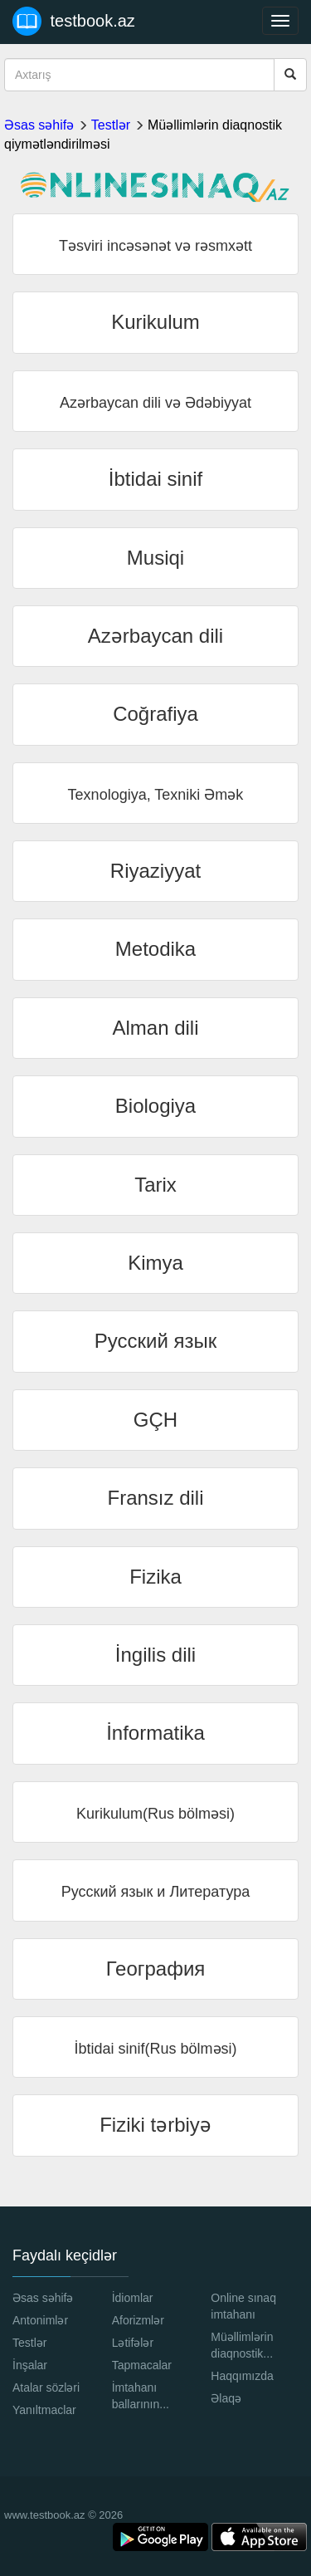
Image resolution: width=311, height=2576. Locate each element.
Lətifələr (132, 2342)
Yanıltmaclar (44, 2410)
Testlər (110, 125)
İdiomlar (132, 2297)
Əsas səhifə (39, 125)
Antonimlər (40, 2320)
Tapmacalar (142, 2365)
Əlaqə (226, 2398)
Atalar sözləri (46, 2387)
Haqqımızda (242, 2376)
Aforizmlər (138, 2320)
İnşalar (29, 2365)
